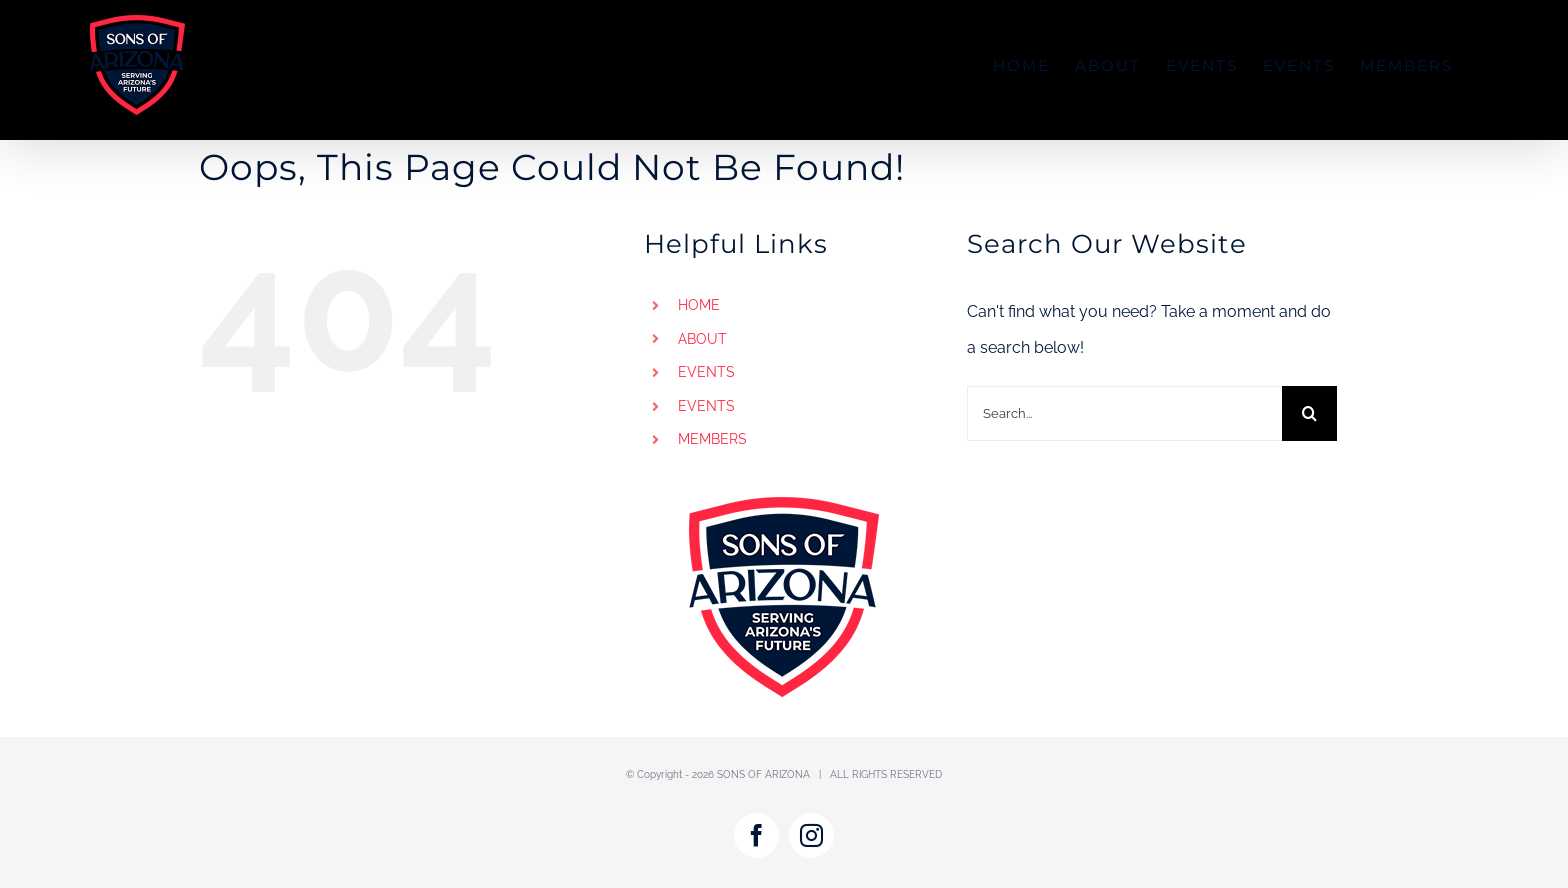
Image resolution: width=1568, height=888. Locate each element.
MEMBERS (712, 439)
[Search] (1309, 413)
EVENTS (706, 372)
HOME (699, 305)
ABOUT (702, 339)
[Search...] (1124, 413)
